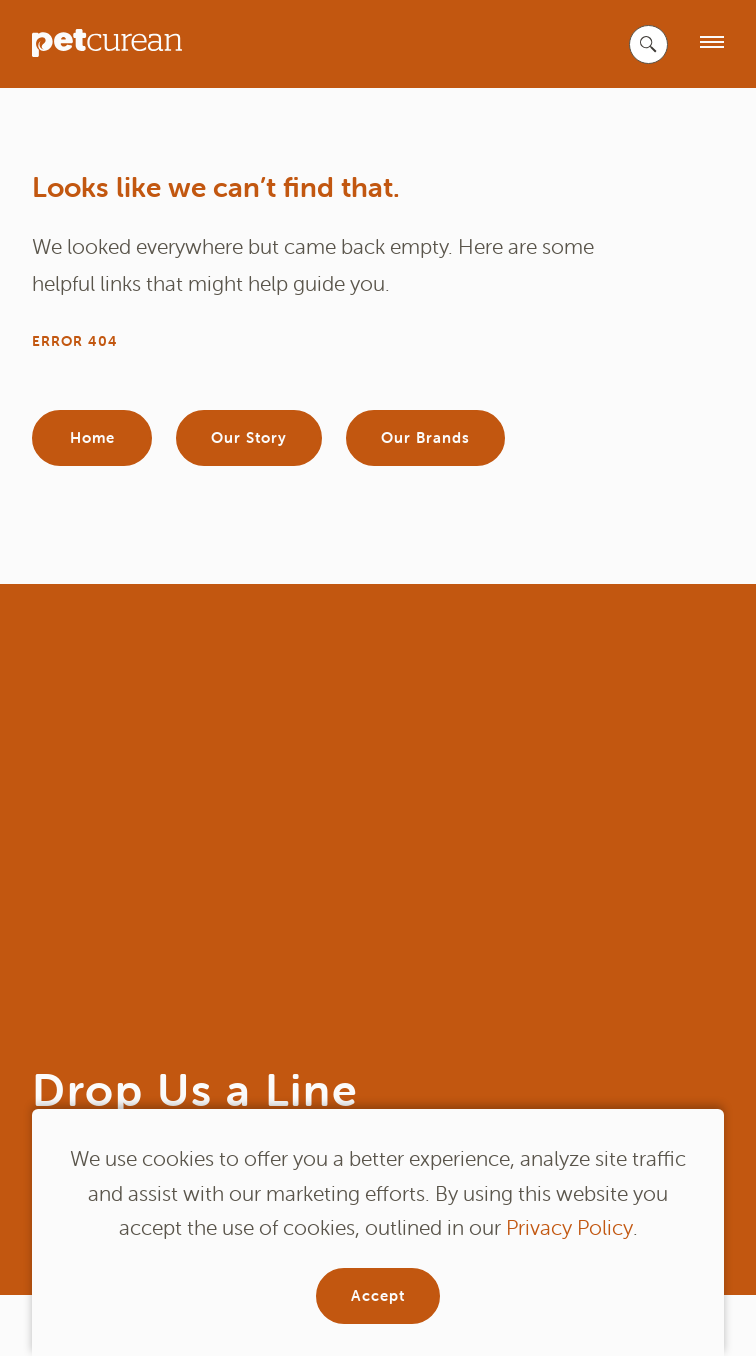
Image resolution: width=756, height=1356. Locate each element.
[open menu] (712, 43)
